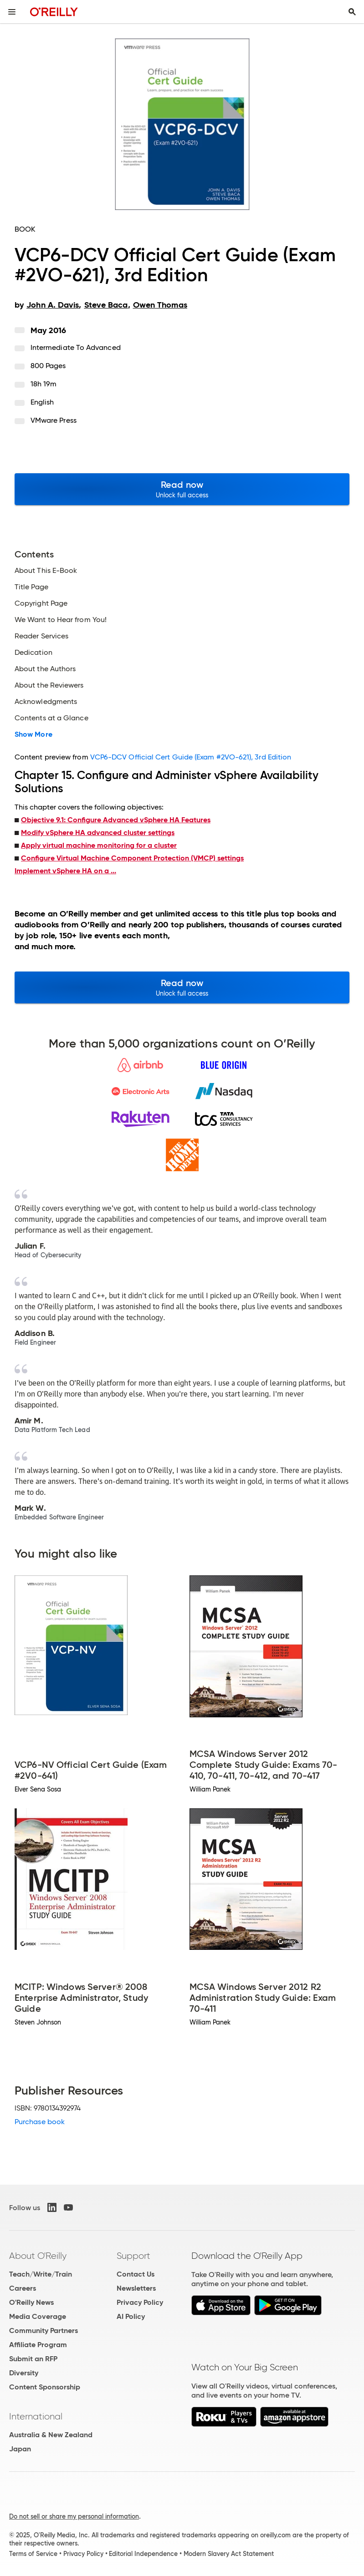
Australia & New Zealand (50, 2434)
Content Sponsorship (44, 2387)
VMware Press (54, 420)
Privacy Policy (140, 2302)
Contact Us (135, 2274)
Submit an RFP (33, 2358)
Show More (33, 734)
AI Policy (131, 2316)
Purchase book (40, 2121)
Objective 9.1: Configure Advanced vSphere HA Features (115, 820)
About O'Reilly (38, 2255)
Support (133, 2255)
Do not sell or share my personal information (74, 2516)
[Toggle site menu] (12, 12)
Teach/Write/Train (40, 2274)
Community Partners (43, 2330)
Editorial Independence (143, 2554)
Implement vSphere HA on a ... (65, 871)
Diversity (23, 2373)
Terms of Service (33, 2554)
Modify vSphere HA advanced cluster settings (97, 832)
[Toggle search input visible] (352, 12)
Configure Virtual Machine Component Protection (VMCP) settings (132, 858)
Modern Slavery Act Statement (229, 2554)
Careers (22, 2288)
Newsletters (136, 2288)
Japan (20, 2449)
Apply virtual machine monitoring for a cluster (99, 845)
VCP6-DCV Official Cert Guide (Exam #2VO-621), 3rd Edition (191, 757)
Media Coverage (37, 2316)
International (35, 2416)
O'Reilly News (31, 2302)
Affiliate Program (38, 2344)
